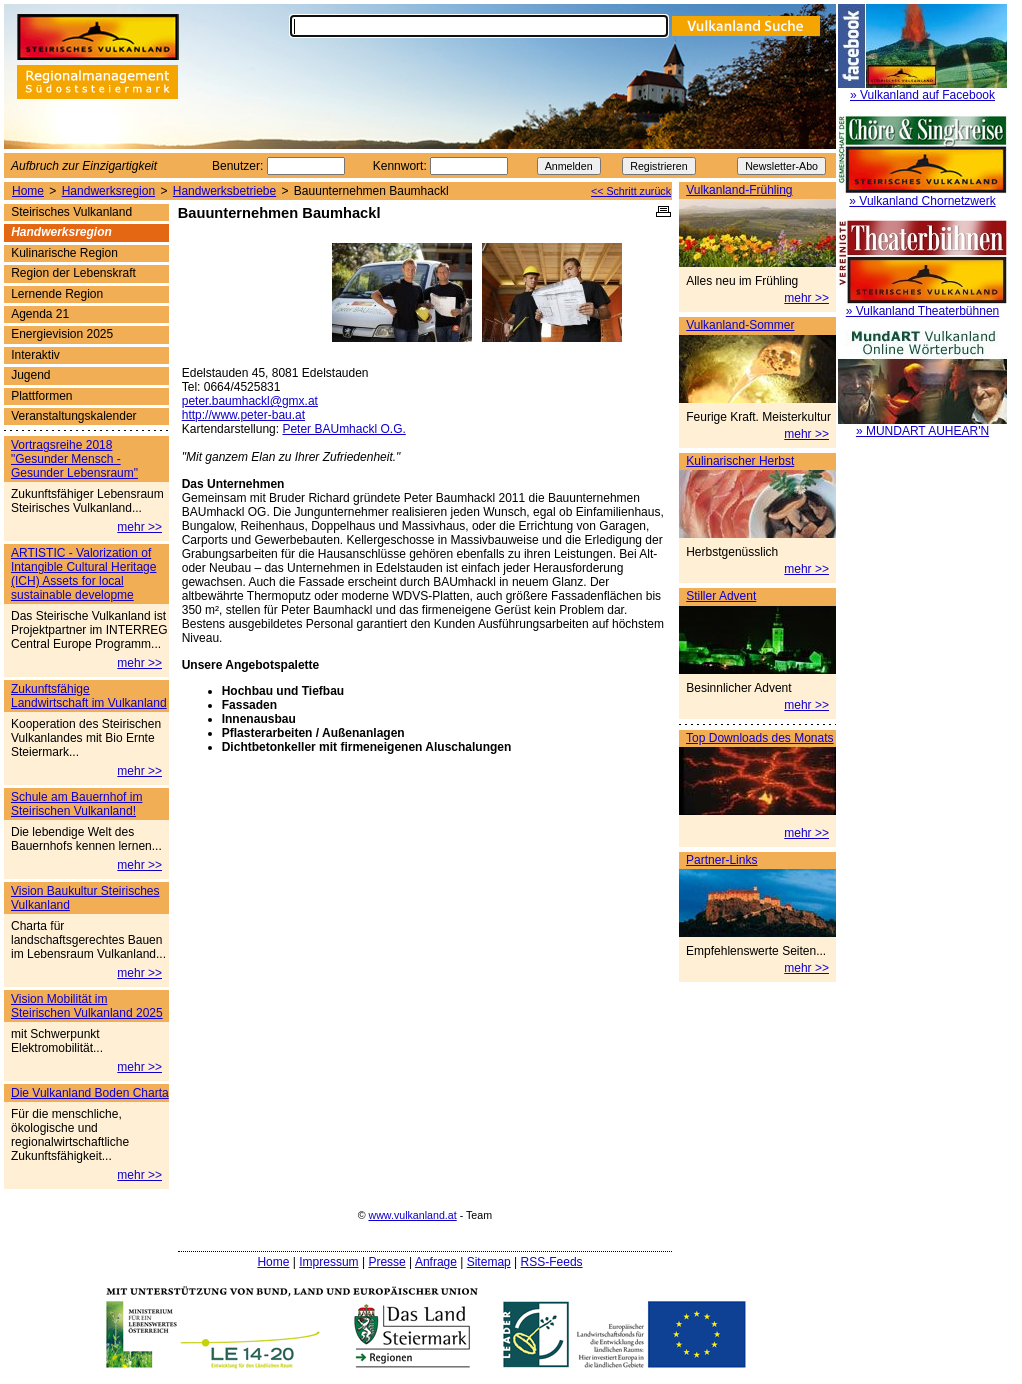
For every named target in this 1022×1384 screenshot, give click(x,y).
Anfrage (436, 1262)
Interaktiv (35, 355)
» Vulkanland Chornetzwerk (922, 201)
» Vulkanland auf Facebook (922, 95)
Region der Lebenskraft (73, 273)
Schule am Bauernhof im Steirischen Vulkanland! (76, 804)
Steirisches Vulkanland (71, 212)
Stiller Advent (721, 596)
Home (28, 191)
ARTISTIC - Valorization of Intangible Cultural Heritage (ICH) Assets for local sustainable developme (83, 574)
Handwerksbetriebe (224, 191)
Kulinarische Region (64, 253)
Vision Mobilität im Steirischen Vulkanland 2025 (87, 1006)
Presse (386, 1262)
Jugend (30, 375)
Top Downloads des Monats (759, 738)
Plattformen (41, 396)
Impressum (328, 1262)
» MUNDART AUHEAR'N (922, 431)
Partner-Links (721, 860)
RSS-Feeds (552, 1262)
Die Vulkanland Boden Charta (90, 1093)
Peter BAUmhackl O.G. (343, 429)
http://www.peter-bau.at (243, 415)
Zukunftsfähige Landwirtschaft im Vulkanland (89, 696)
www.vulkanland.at (412, 1215)
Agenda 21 (40, 314)
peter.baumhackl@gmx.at (250, 401)
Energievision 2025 (62, 334)
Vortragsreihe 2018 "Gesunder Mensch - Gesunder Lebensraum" (74, 459)
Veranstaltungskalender (73, 416)
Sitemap (489, 1262)
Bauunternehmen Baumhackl (371, 191)
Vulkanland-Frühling (739, 190)
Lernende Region (57, 294)
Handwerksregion (108, 191)
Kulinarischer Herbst (740, 461)
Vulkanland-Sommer (740, 325)
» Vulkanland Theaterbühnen (922, 311)
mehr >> (806, 298)
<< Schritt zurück (631, 191)
